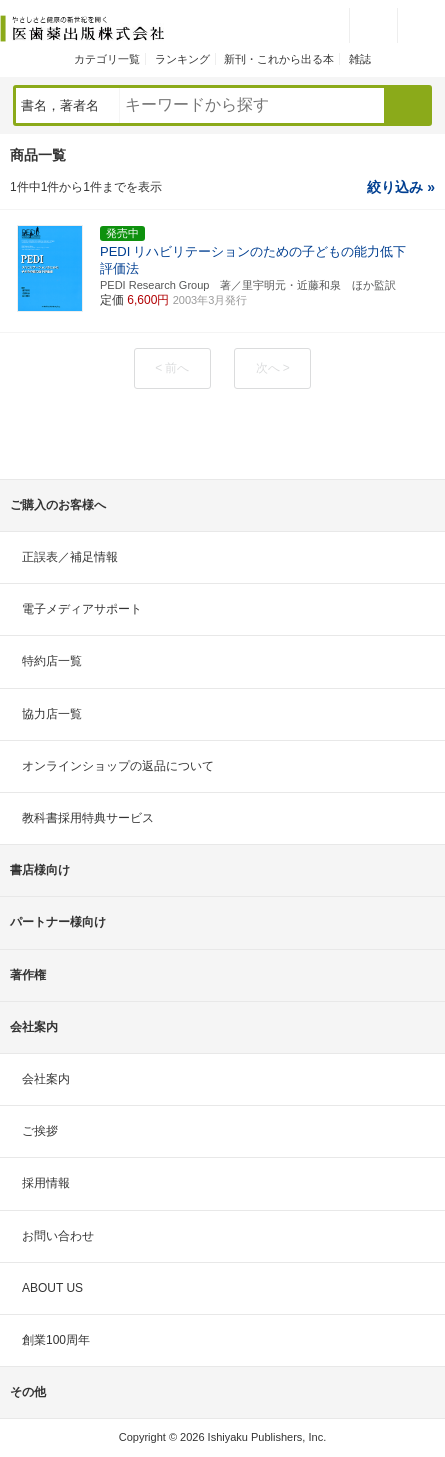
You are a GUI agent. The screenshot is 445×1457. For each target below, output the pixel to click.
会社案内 (46, 1079)
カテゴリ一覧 (107, 59)
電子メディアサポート (82, 609)
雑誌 (360, 59)
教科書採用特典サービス (88, 818)
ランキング (182, 59)
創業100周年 (56, 1340)
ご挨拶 (40, 1131)
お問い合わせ (58, 1236)
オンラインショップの (118, 766)
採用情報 (46, 1183)
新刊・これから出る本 (279, 59)
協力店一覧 (52, 714)
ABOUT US (52, 1288)
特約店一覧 (52, 661)
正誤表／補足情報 (70, 557)
